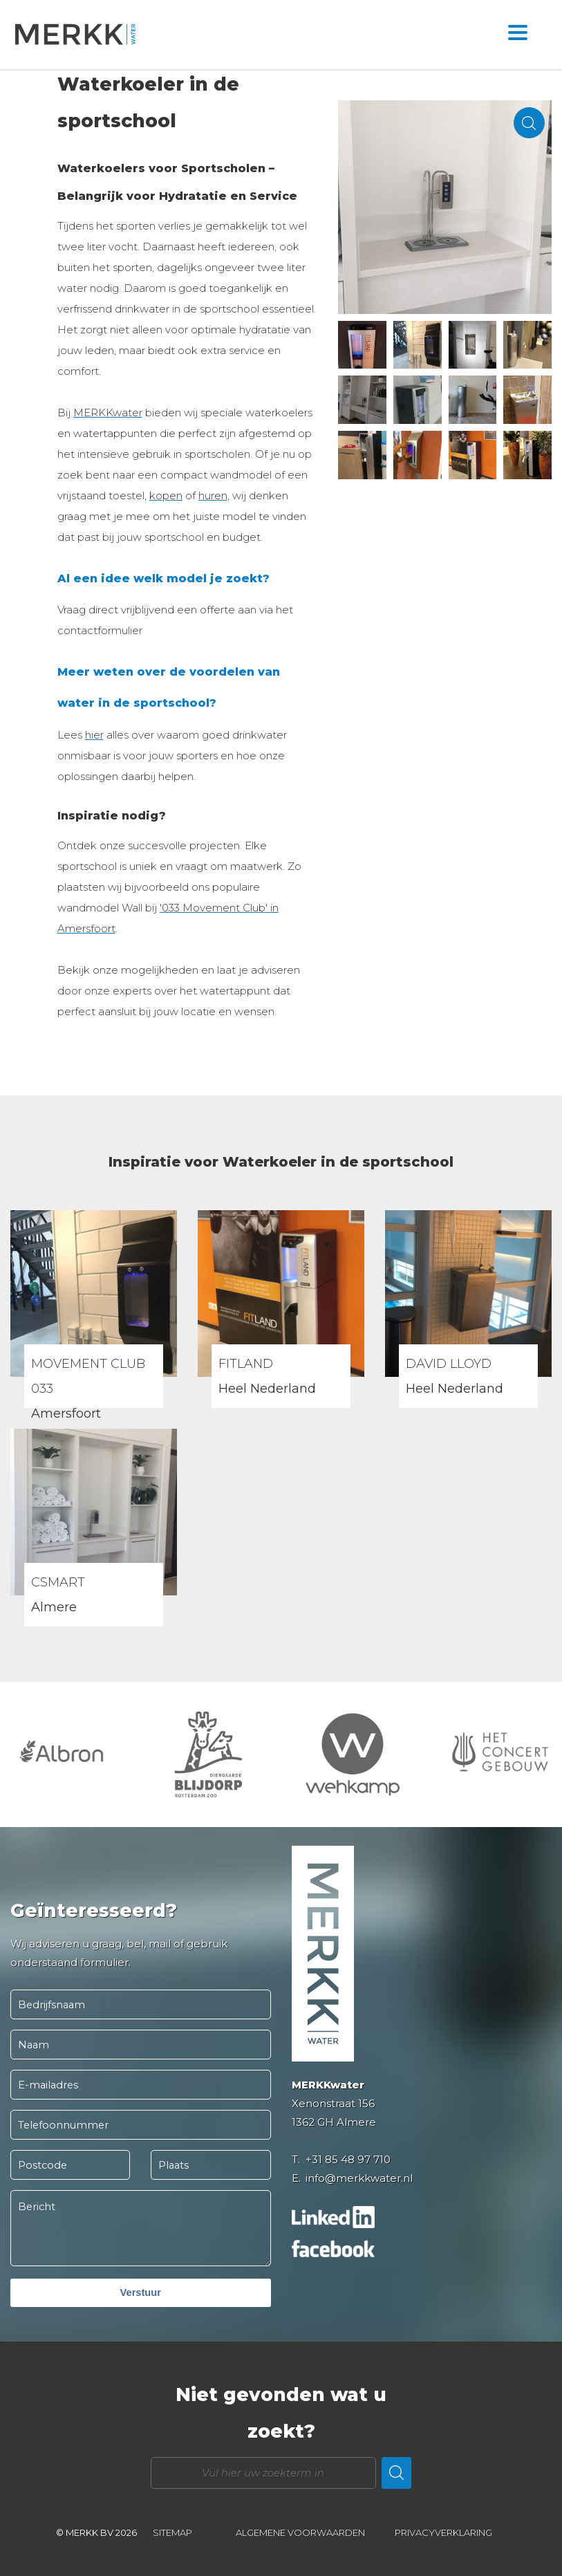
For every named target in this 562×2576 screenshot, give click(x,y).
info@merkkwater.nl (359, 2178)
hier (94, 734)
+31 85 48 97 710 (348, 2159)
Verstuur (140, 2292)
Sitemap (172, 2532)
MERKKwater (107, 412)
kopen (165, 495)
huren (212, 495)
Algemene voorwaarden (300, 2532)
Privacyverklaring (443, 2532)
